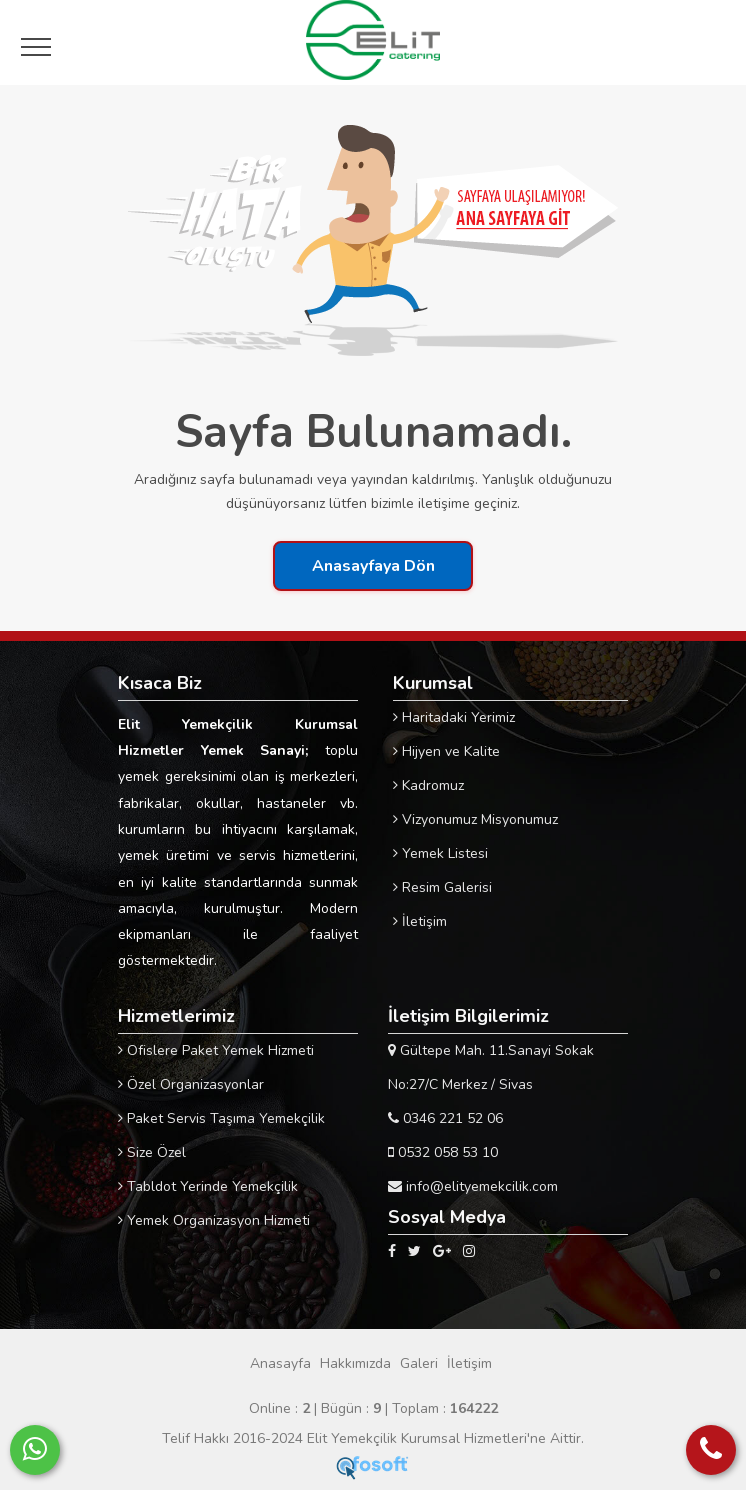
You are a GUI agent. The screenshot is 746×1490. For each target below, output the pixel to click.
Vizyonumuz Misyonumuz (475, 819)
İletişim (420, 921)
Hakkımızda (355, 1363)
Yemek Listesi (440, 853)
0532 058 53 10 (443, 1152)
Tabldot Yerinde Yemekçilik (208, 1186)
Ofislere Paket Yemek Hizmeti (216, 1050)
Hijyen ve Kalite (446, 751)
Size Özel (152, 1152)
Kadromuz (428, 785)
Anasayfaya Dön (373, 566)
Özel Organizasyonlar (191, 1084)
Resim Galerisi (442, 887)
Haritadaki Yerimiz (454, 717)
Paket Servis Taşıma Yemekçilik (221, 1118)
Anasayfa (280, 1363)
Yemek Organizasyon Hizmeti (214, 1220)
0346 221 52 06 (445, 1118)
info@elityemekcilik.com (473, 1186)
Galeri (419, 1363)
